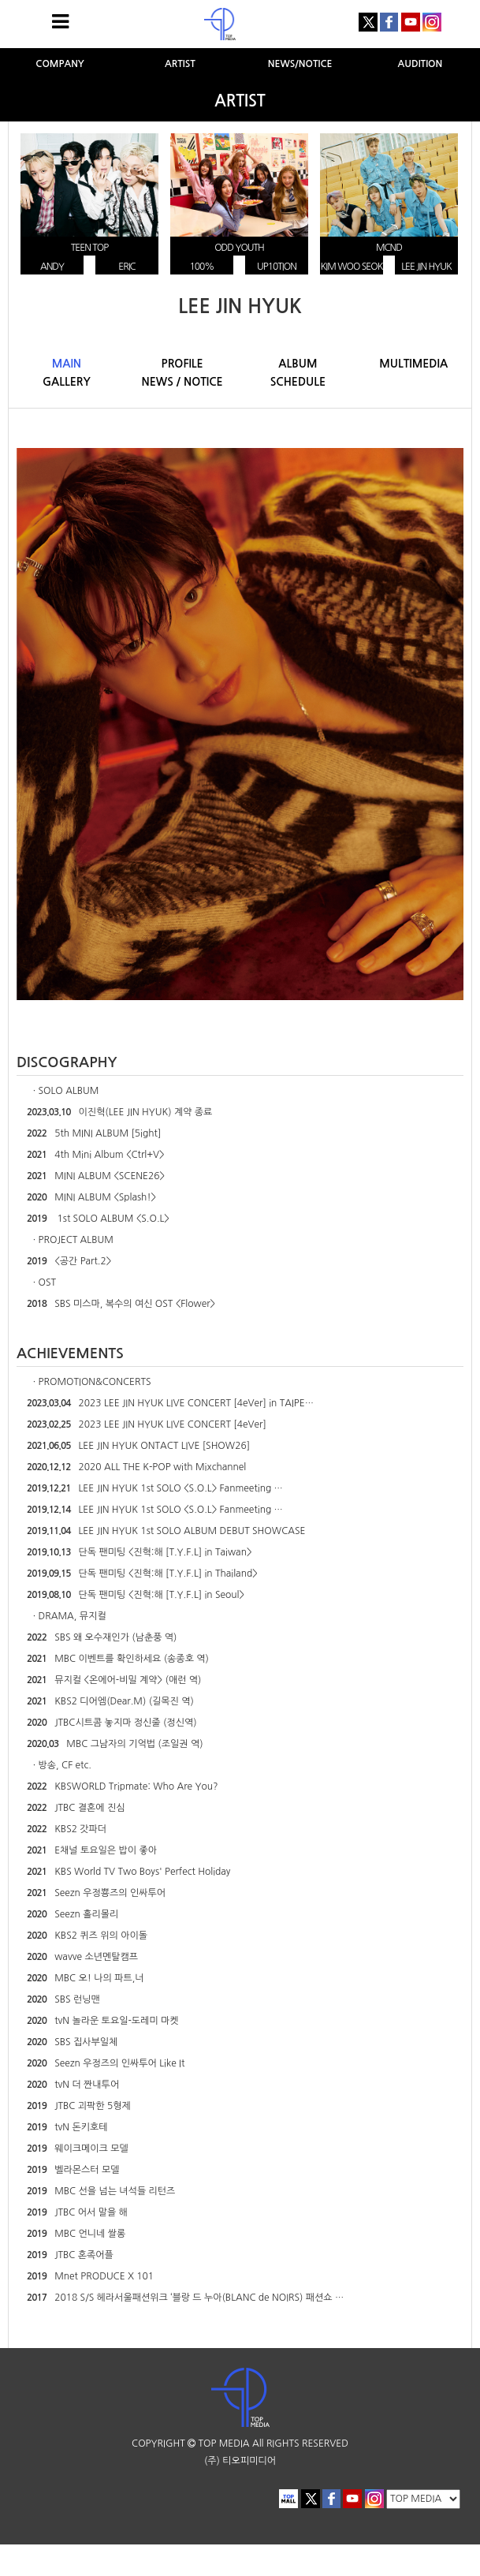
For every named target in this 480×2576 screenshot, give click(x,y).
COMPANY (59, 64)
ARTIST (180, 64)
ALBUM (297, 363)
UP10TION (276, 266)
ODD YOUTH (239, 247)
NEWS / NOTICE (182, 381)
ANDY (52, 266)
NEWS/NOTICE (300, 64)
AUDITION (420, 64)
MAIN (66, 363)
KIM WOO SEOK (352, 266)
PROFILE (182, 363)
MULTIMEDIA (413, 363)
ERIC (126, 266)
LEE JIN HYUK (426, 266)
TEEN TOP (89, 247)
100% (202, 266)
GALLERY (67, 381)
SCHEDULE (298, 381)
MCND (389, 247)
